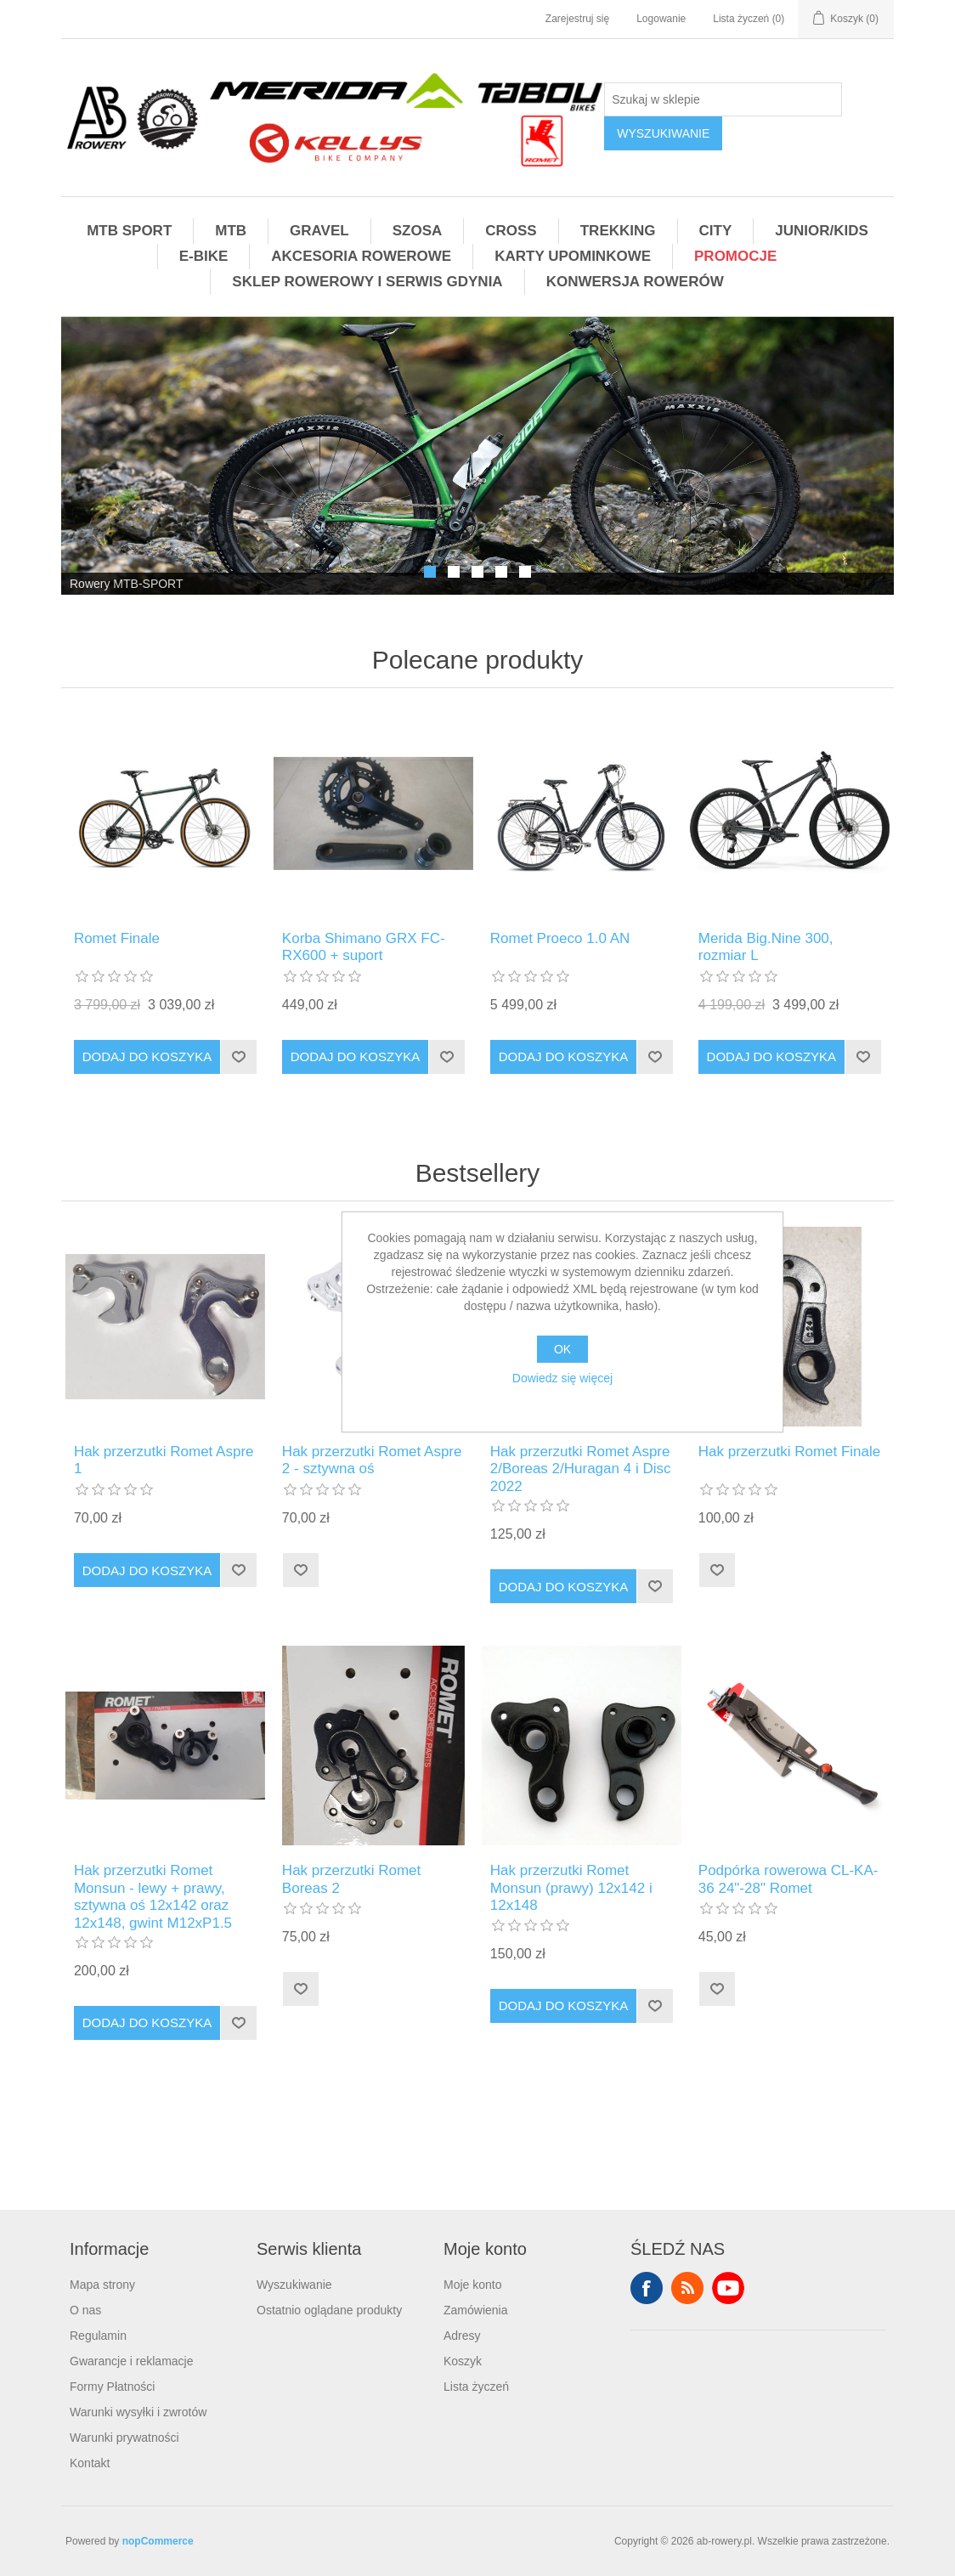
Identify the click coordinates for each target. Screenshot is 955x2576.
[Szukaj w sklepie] (723, 99)
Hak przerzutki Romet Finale (789, 1451)
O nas (85, 2310)
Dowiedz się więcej (562, 1378)
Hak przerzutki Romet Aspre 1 (164, 1460)
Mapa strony (102, 2284)
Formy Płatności (112, 2386)
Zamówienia (475, 2310)
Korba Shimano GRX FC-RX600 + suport (363, 946)
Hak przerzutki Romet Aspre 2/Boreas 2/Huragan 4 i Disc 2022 (580, 1468)
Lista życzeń (476, 2386)
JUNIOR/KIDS (821, 231)
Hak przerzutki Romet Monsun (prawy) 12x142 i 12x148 (571, 1887)
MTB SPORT (129, 231)
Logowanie (661, 19)
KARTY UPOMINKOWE (572, 256)
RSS (687, 2288)
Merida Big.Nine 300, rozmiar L (766, 946)
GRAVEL (319, 231)
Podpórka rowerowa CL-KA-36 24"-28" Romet (788, 1878)
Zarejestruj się (577, 19)
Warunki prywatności (124, 2437)
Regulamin (98, 2335)
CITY (715, 231)
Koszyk (463, 2361)
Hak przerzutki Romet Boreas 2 (351, 1878)
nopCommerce (158, 2541)
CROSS (510, 231)
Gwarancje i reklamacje (132, 2361)
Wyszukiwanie (294, 2284)
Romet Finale (117, 938)
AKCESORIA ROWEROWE (361, 256)
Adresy (462, 2335)
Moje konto (472, 2284)
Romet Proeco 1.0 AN (560, 938)
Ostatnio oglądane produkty (329, 2310)
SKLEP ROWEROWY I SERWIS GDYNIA (367, 282)
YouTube (728, 2288)
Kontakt (90, 2463)
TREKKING (618, 231)
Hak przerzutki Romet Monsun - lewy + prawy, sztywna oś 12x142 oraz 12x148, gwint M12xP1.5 (153, 1896)
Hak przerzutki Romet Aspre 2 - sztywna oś (372, 1460)
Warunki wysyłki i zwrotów (138, 2412)
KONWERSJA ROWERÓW (635, 282)
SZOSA (418, 231)
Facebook (646, 2288)
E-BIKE (204, 256)
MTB (230, 231)
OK (562, 1349)
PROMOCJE (735, 256)
